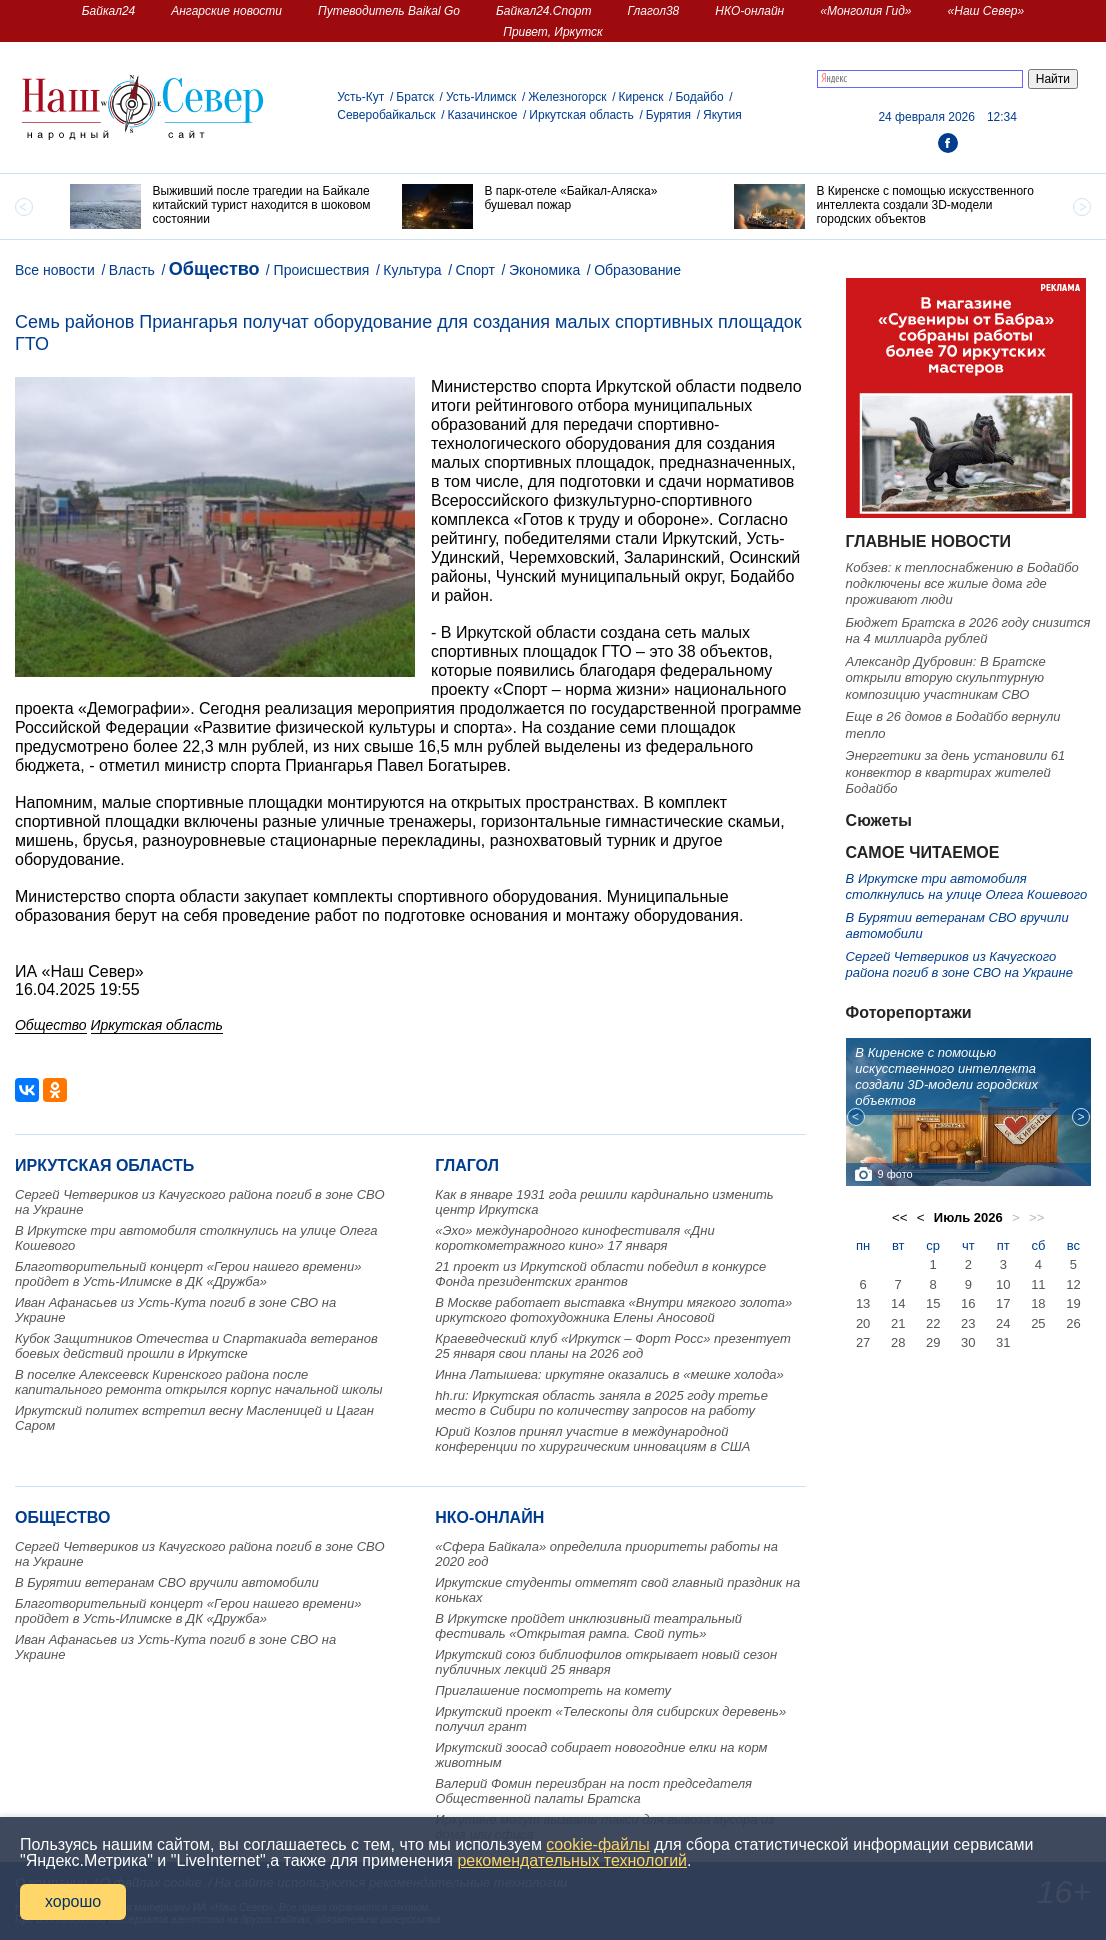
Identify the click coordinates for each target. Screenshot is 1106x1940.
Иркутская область (581, 115)
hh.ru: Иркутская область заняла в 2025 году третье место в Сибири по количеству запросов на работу (601, 1403)
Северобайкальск (386, 115)
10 (1003, 1284)
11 (1038, 1284)
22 (933, 1323)
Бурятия (668, 115)
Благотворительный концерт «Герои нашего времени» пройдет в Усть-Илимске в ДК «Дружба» (188, 1274)
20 (863, 1323)
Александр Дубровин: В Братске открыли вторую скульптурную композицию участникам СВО (946, 678)
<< (900, 1217)
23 (968, 1323)
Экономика (544, 270)
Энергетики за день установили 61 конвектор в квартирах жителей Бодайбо (956, 772)
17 (1003, 1303)
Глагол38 (654, 11)
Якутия (722, 115)
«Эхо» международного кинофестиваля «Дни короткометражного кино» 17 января (574, 1238)
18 (1038, 1303)
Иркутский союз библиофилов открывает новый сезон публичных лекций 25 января (606, 1662)
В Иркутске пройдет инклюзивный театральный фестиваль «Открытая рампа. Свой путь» (588, 1626)
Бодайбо (699, 97)
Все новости (55, 270)
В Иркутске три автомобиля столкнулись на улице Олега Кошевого (967, 886)
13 (863, 1303)
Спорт (475, 270)
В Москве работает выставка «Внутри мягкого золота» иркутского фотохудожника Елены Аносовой (613, 1310)
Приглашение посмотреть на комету (553, 1690)
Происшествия (322, 270)
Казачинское (483, 115)
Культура (412, 270)
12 (1073, 1284)
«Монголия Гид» (865, 11)
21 (898, 1323)
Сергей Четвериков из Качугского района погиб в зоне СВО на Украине (959, 964)
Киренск (640, 97)
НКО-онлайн (749, 11)
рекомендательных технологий (572, 1860)
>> (1037, 1217)
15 (933, 1303)
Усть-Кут (360, 97)
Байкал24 (108, 11)
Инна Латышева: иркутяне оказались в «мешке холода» (609, 1374)
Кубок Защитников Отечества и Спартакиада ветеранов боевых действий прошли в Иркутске (196, 1346)
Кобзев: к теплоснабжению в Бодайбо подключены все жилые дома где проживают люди (962, 584)
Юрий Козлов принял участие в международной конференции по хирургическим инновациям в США (592, 1439)
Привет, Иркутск (553, 32)
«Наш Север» (986, 11)
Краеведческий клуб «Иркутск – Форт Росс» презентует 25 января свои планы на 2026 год (612, 1346)
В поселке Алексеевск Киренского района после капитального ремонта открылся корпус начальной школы (199, 1382)
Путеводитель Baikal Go (389, 11)
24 (1003, 1323)
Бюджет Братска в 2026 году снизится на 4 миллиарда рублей (968, 630)
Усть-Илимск (481, 97)
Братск (415, 97)
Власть (132, 270)
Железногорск (567, 97)
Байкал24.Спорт (544, 11)
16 (968, 1303)
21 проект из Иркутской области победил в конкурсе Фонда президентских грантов (600, 1274)
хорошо (73, 1901)
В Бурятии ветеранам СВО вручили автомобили (167, 1582)
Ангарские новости (226, 11)
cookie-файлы (597, 1844)
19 (1073, 1303)
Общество (214, 269)
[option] (221, 206)
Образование (637, 270)
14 (898, 1303)
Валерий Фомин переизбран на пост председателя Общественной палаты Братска (593, 1791)
